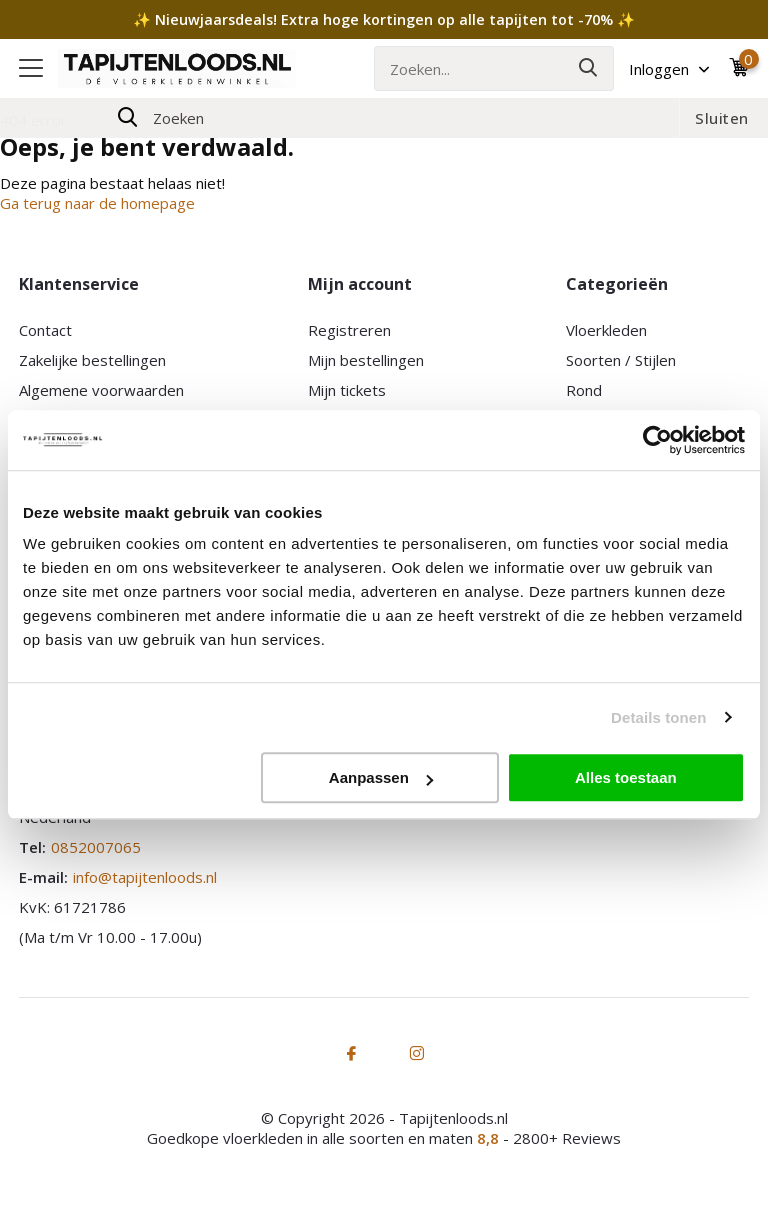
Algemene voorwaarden (101, 390)
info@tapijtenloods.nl (145, 877)
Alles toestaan (626, 777)
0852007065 (96, 847)
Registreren (349, 330)
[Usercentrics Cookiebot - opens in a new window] (657, 440)
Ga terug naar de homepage (97, 203)
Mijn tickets (347, 390)
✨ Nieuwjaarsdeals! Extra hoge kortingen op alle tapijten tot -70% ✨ (384, 19)
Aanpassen (381, 777)
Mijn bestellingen (366, 360)
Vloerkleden (606, 330)
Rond (584, 390)
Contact (45, 330)
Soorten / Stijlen (621, 360)
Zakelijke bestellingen (92, 360)
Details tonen (658, 717)
